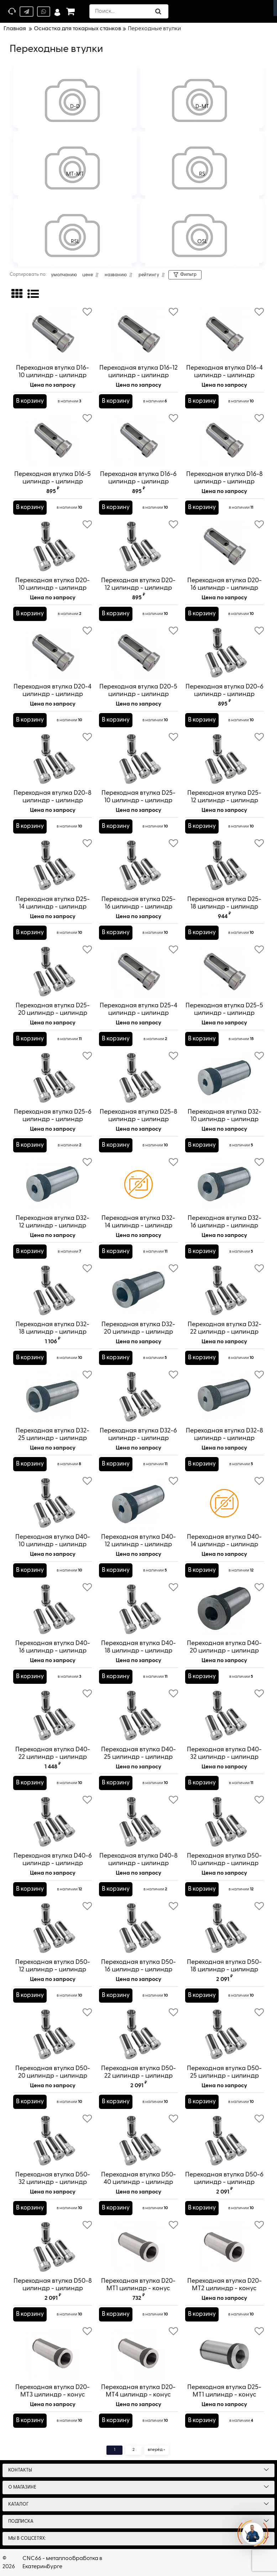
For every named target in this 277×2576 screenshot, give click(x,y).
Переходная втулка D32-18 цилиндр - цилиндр (52, 1331)
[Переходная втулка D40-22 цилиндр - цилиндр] (52, 1715)
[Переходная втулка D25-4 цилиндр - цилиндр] (138, 971)
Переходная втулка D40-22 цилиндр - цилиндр (52, 1756)
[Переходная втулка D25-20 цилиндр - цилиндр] (52, 971)
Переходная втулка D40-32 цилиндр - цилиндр (224, 1753)
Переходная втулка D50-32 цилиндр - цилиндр (52, 2181)
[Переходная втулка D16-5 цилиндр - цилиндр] (52, 440)
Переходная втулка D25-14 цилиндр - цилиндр (52, 906)
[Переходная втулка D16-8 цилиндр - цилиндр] (224, 440)
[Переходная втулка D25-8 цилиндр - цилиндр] (138, 1078)
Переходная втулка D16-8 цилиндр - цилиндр (224, 478)
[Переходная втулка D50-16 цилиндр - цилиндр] (138, 1928)
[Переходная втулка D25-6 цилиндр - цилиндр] (52, 1078)
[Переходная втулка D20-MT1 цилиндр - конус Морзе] (138, 2247)
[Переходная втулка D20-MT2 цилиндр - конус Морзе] (224, 2247)
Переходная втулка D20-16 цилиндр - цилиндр (224, 587)
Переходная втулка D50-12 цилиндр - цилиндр (52, 1969)
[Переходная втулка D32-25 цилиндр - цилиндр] (52, 1397)
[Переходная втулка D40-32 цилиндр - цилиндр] (224, 1715)
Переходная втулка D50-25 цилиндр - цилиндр (224, 2075)
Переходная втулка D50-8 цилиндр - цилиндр (52, 2288)
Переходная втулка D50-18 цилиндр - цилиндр (224, 1969)
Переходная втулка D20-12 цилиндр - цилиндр (138, 587)
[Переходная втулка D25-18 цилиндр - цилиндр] (224, 865)
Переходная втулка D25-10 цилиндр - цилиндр (138, 800)
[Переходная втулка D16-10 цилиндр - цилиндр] (52, 334)
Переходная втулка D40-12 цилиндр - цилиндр (138, 1541)
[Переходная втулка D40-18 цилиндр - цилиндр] (138, 1609)
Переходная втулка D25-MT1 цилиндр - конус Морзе (224, 2394)
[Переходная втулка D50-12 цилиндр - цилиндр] (52, 1928)
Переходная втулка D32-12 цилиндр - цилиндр (52, 1222)
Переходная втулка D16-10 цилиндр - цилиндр (52, 375)
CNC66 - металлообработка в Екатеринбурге (62, 2562)
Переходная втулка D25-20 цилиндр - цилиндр (53, 1009)
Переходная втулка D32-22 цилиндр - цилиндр (224, 1331)
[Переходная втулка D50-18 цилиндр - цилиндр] (224, 1928)
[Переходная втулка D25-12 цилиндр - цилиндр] (224, 759)
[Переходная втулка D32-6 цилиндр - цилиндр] (138, 1397)
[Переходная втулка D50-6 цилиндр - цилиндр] (224, 2141)
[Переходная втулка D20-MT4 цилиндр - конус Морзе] (138, 2353)
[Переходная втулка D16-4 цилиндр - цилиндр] (224, 334)
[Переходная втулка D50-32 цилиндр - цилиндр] (52, 2141)
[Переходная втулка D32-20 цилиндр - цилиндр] (138, 1290)
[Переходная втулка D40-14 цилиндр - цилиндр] (224, 1503)
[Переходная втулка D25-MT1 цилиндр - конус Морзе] (224, 2353)
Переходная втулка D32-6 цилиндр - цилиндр (138, 1438)
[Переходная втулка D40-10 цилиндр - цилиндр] (52, 1503)
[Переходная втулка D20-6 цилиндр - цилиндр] (224, 653)
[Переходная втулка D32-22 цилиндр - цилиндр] (224, 1290)
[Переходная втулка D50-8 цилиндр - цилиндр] (52, 2247)
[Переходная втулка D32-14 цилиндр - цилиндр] (138, 1184)
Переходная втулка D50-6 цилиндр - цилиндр (224, 2181)
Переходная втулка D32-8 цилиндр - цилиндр (224, 1434)
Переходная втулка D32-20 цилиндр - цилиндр (138, 1328)
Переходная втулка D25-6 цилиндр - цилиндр (52, 1119)
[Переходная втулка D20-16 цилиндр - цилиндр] (224, 546)
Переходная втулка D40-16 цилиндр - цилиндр (52, 1650)
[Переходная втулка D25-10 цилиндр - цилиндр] (138, 759)
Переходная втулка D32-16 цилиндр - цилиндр (224, 1222)
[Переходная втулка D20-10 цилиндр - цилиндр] (52, 546)
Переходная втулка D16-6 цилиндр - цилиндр (138, 481)
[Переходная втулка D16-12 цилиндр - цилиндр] (138, 334)
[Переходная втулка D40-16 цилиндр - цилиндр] (52, 1609)
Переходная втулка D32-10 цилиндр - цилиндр (224, 1116)
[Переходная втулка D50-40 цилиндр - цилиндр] (138, 2141)
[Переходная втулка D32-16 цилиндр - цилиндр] (224, 1184)
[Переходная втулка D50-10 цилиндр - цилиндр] (224, 1822)
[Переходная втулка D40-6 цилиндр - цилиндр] (52, 1822)
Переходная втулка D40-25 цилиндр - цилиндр (138, 1756)
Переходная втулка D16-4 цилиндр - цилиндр (224, 375)
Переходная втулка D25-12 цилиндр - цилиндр (224, 800)
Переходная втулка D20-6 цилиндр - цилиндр (224, 694)
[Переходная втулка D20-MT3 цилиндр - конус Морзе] (52, 2353)
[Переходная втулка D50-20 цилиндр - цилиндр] (52, 2034)
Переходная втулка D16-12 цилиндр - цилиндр (138, 372)
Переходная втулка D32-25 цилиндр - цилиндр (52, 1434)
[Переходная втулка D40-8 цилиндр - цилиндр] (138, 1822)
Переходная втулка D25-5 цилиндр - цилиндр (224, 1012)
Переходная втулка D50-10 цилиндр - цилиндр (224, 1863)
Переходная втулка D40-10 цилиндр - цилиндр (52, 1544)
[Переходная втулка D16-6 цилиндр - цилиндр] (138, 440)
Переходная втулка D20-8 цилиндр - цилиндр (52, 800)
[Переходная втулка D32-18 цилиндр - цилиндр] (52, 1290)
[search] (130, 11)
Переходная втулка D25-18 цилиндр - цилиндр (224, 906)
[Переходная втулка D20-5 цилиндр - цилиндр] (138, 653)
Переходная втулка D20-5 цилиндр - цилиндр (138, 694)
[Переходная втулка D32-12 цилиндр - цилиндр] (52, 1184)
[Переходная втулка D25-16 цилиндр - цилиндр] (138, 865)
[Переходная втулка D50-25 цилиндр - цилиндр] (224, 2034)
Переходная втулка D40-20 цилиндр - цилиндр (224, 1647)
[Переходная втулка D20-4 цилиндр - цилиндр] (52, 653)
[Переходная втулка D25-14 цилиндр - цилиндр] (52, 865)
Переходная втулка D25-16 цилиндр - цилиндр (138, 906)
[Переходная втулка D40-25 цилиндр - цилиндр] (138, 1715)
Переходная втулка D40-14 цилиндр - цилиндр (224, 1544)
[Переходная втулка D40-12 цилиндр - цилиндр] (138, 1503)
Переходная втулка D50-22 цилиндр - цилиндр (138, 2075)
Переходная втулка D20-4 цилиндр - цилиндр (52, 694)
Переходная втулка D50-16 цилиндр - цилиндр (138, 1969)
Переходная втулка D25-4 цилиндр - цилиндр (138, 1009)
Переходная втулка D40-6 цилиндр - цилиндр (52, 1863)
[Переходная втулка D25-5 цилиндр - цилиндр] (224, 971)
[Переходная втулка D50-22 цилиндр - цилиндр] (138, 2034)
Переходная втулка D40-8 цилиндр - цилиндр (138, 1860)
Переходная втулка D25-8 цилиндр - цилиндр (138, 1119)
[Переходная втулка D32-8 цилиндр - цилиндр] (224, 1397)
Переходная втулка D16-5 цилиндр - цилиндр (52, 481)
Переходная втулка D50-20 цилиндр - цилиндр (52, 2075)
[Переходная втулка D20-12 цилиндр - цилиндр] (138, 546)
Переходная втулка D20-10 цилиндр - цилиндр (52, 587)
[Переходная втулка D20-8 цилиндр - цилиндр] (52, 759)
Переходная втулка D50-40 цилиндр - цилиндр (138, 2181)
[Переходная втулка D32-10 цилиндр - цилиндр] (224, 1078)
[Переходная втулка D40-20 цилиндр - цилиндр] (224, 1609)
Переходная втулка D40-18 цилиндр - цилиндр (138, 1650)
